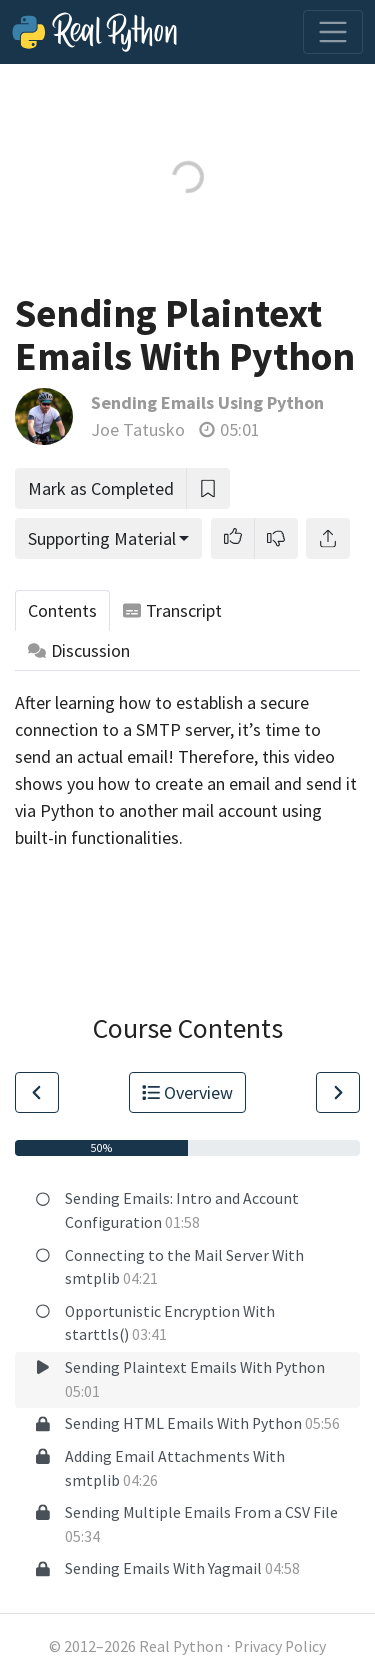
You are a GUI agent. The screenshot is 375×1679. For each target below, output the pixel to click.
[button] (233, 538)
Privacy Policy (280, 1646)
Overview (188, 1092)
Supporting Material (102, 538)
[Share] (328, 538)
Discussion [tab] (79, 650)
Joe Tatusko (138, 429)
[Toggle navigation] (333, 32)
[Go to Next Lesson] (338, 1092)
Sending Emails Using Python (207, 402)
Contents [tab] (62, 610)
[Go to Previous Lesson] (37, 1092)
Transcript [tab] (172, 610)
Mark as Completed (101, 488)
